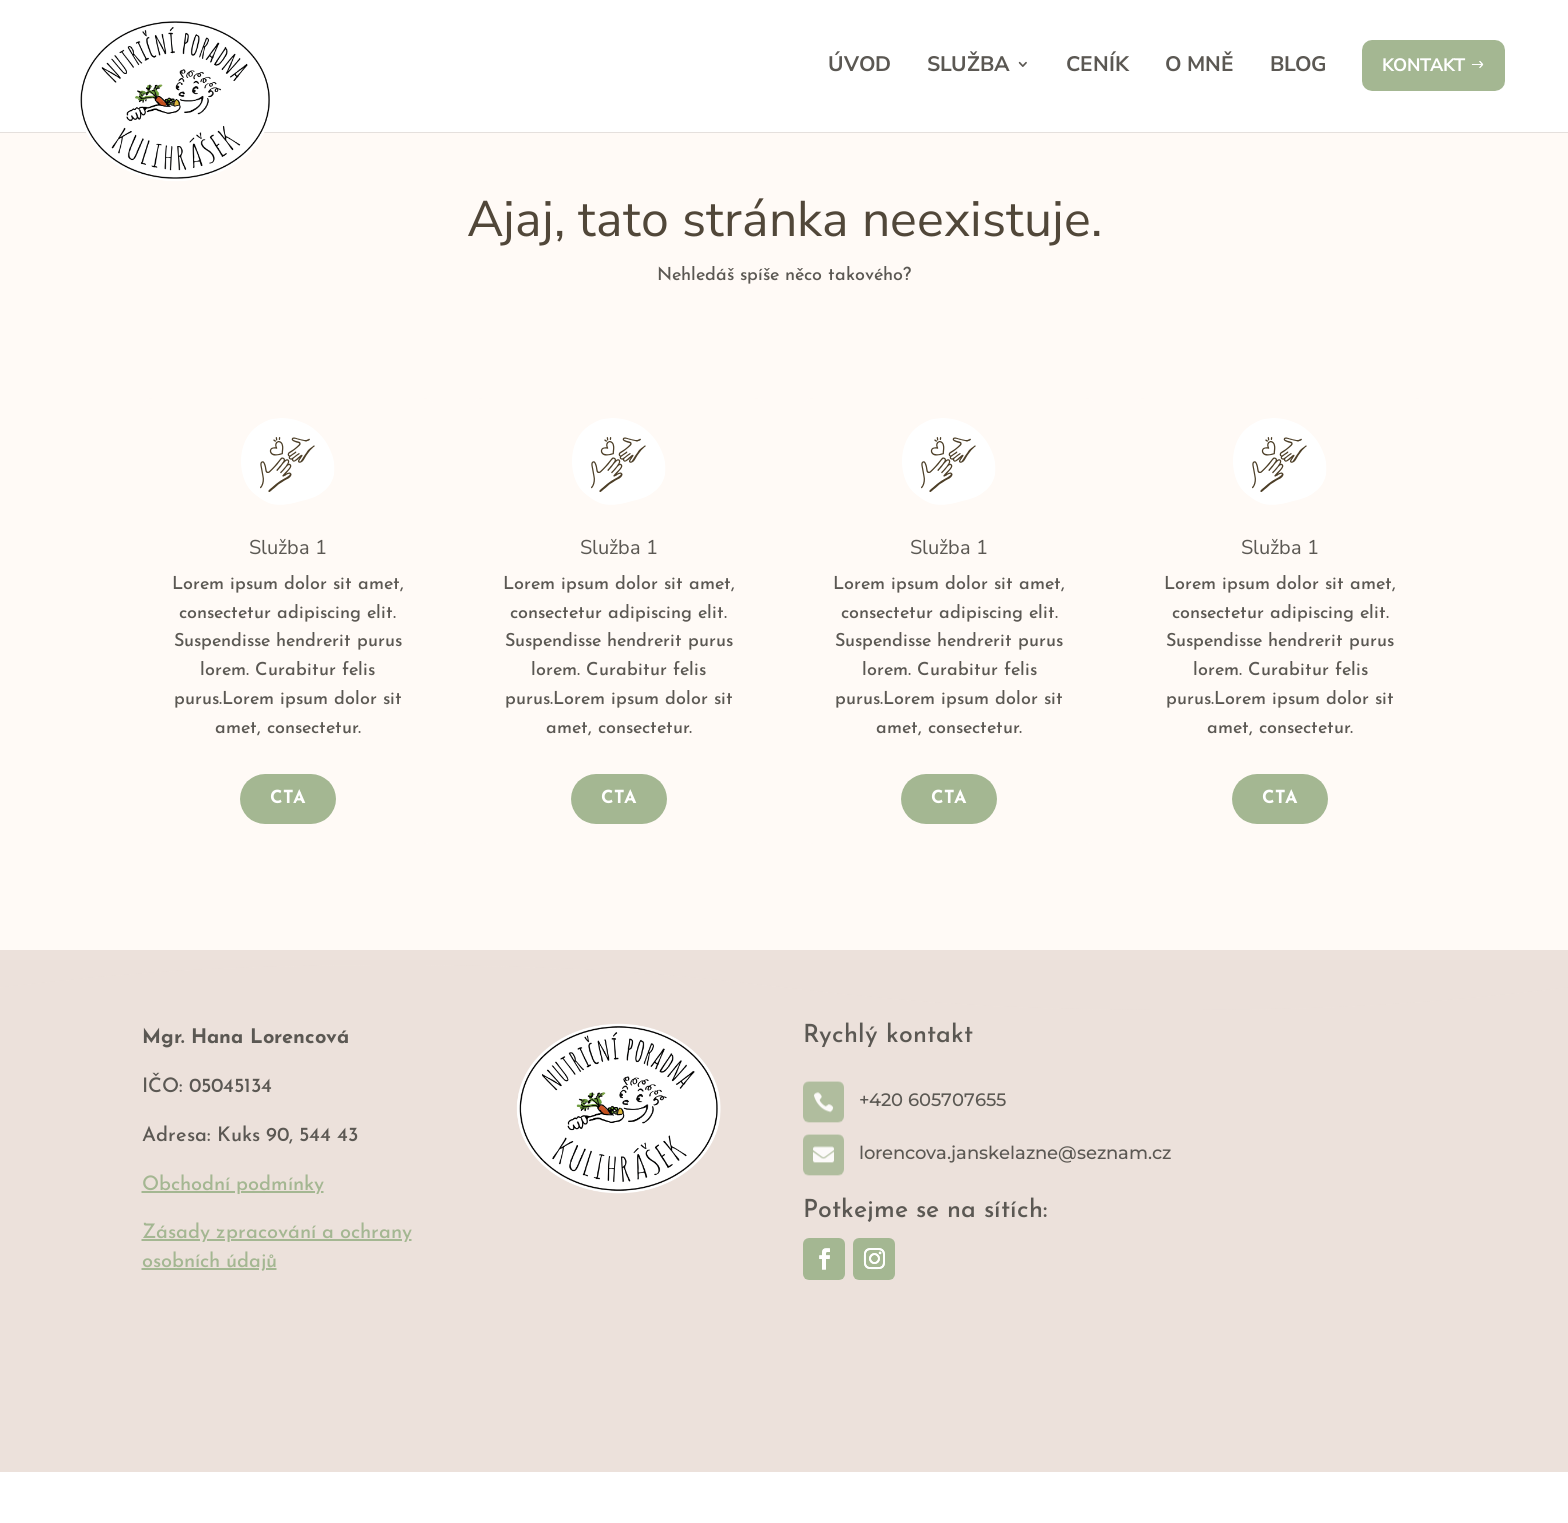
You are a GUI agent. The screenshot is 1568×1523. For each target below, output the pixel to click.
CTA (288, 849)
